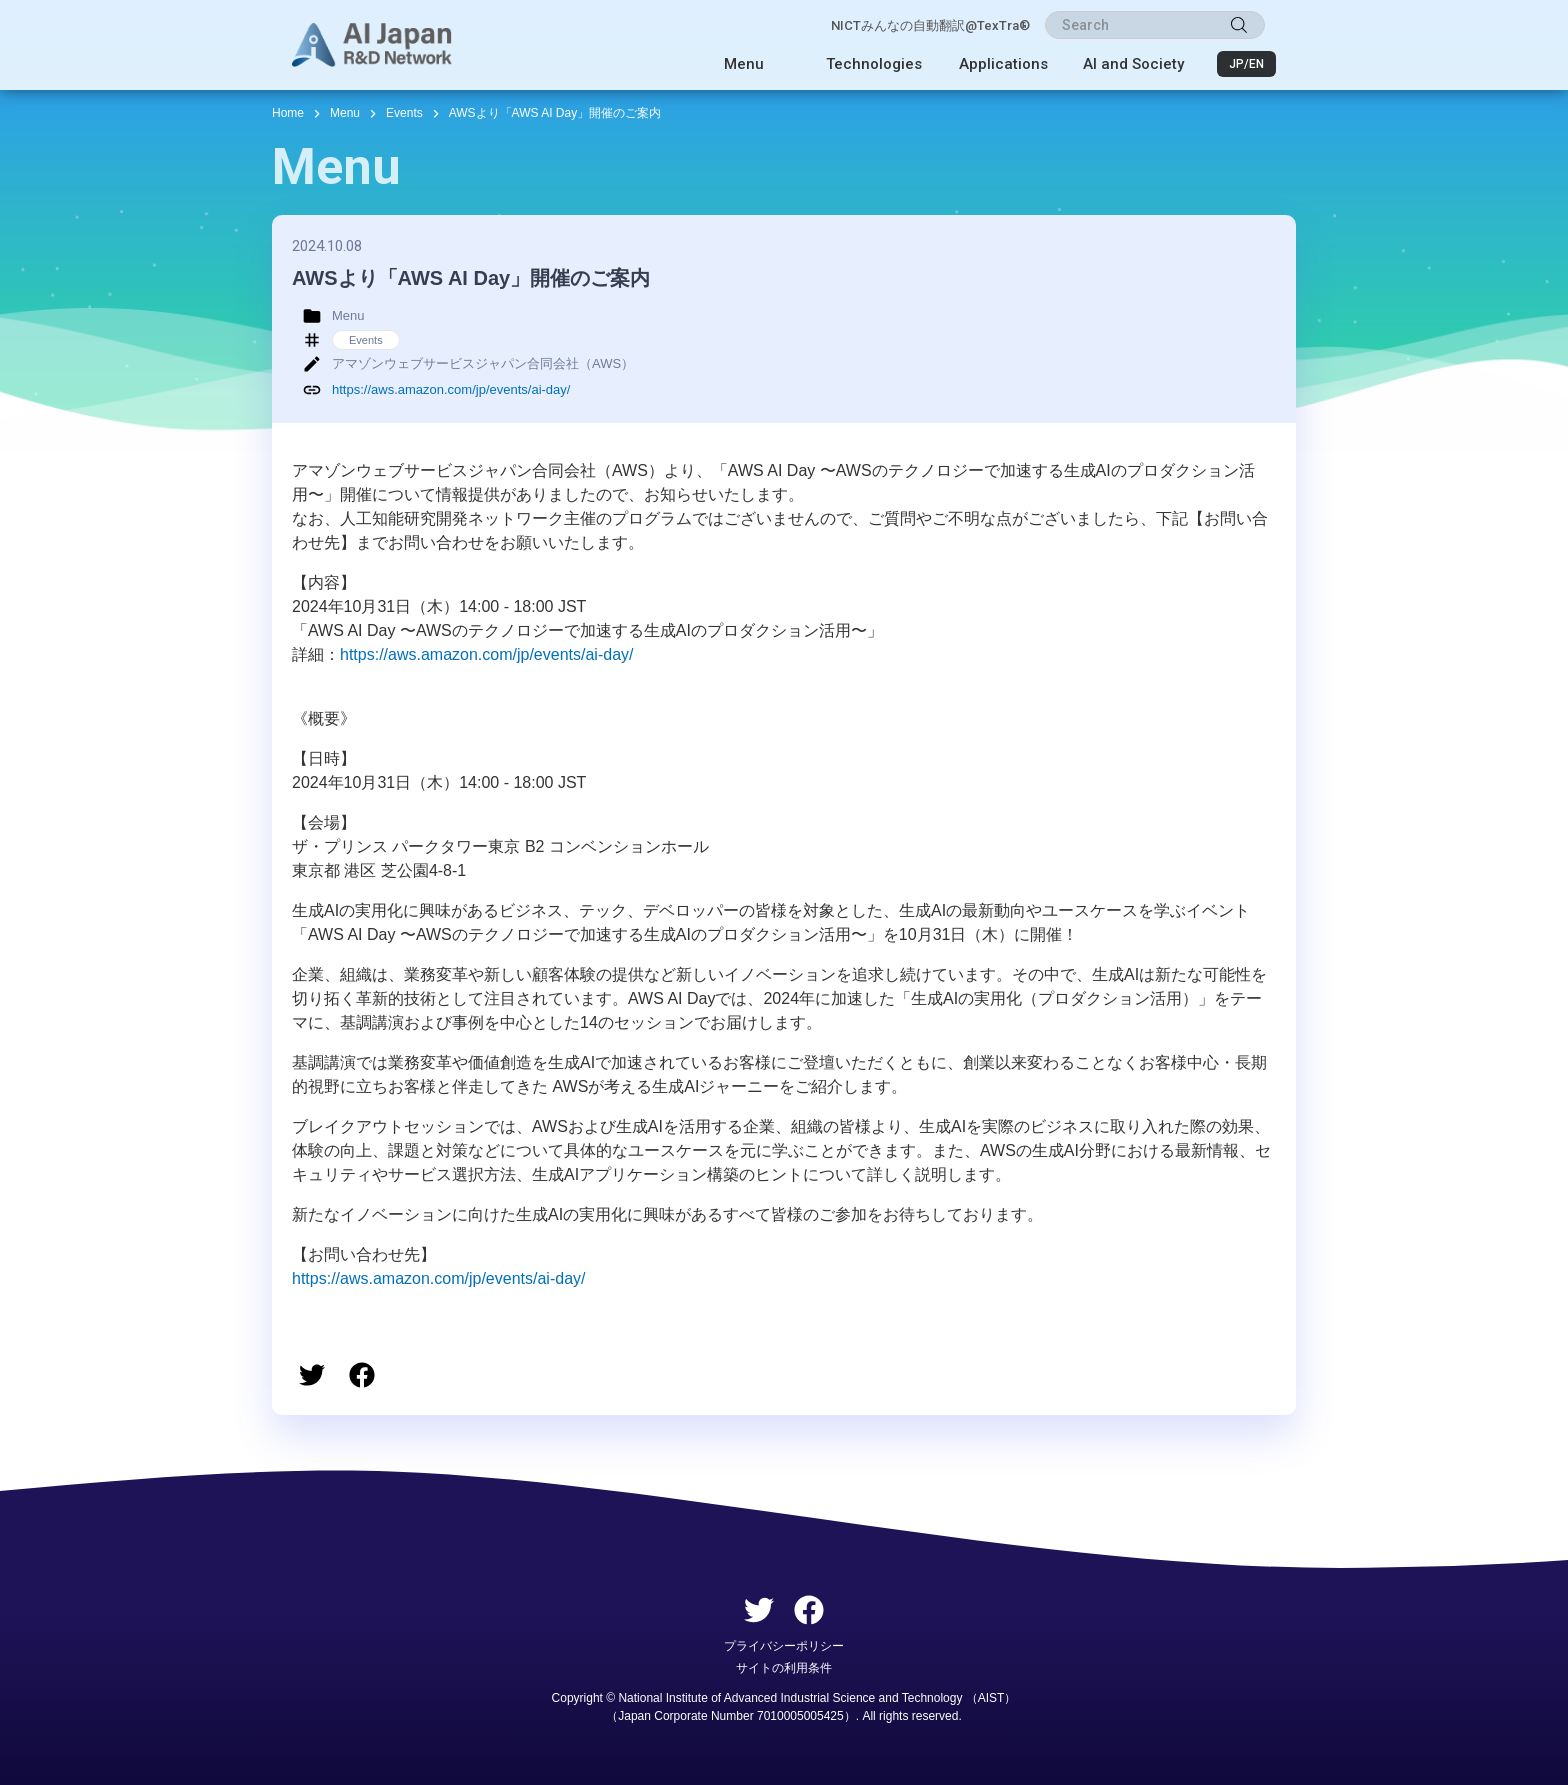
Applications (1003, 64)
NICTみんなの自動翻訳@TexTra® (930, 25)
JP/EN (1246, 64)
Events (404, 113)
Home (288, 113)
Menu (744, 64)
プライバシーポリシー (784, 1646)
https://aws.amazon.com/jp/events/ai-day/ (451, 389)
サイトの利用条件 (784, 1668)
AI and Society (1133, 64)
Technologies (874, 64)
